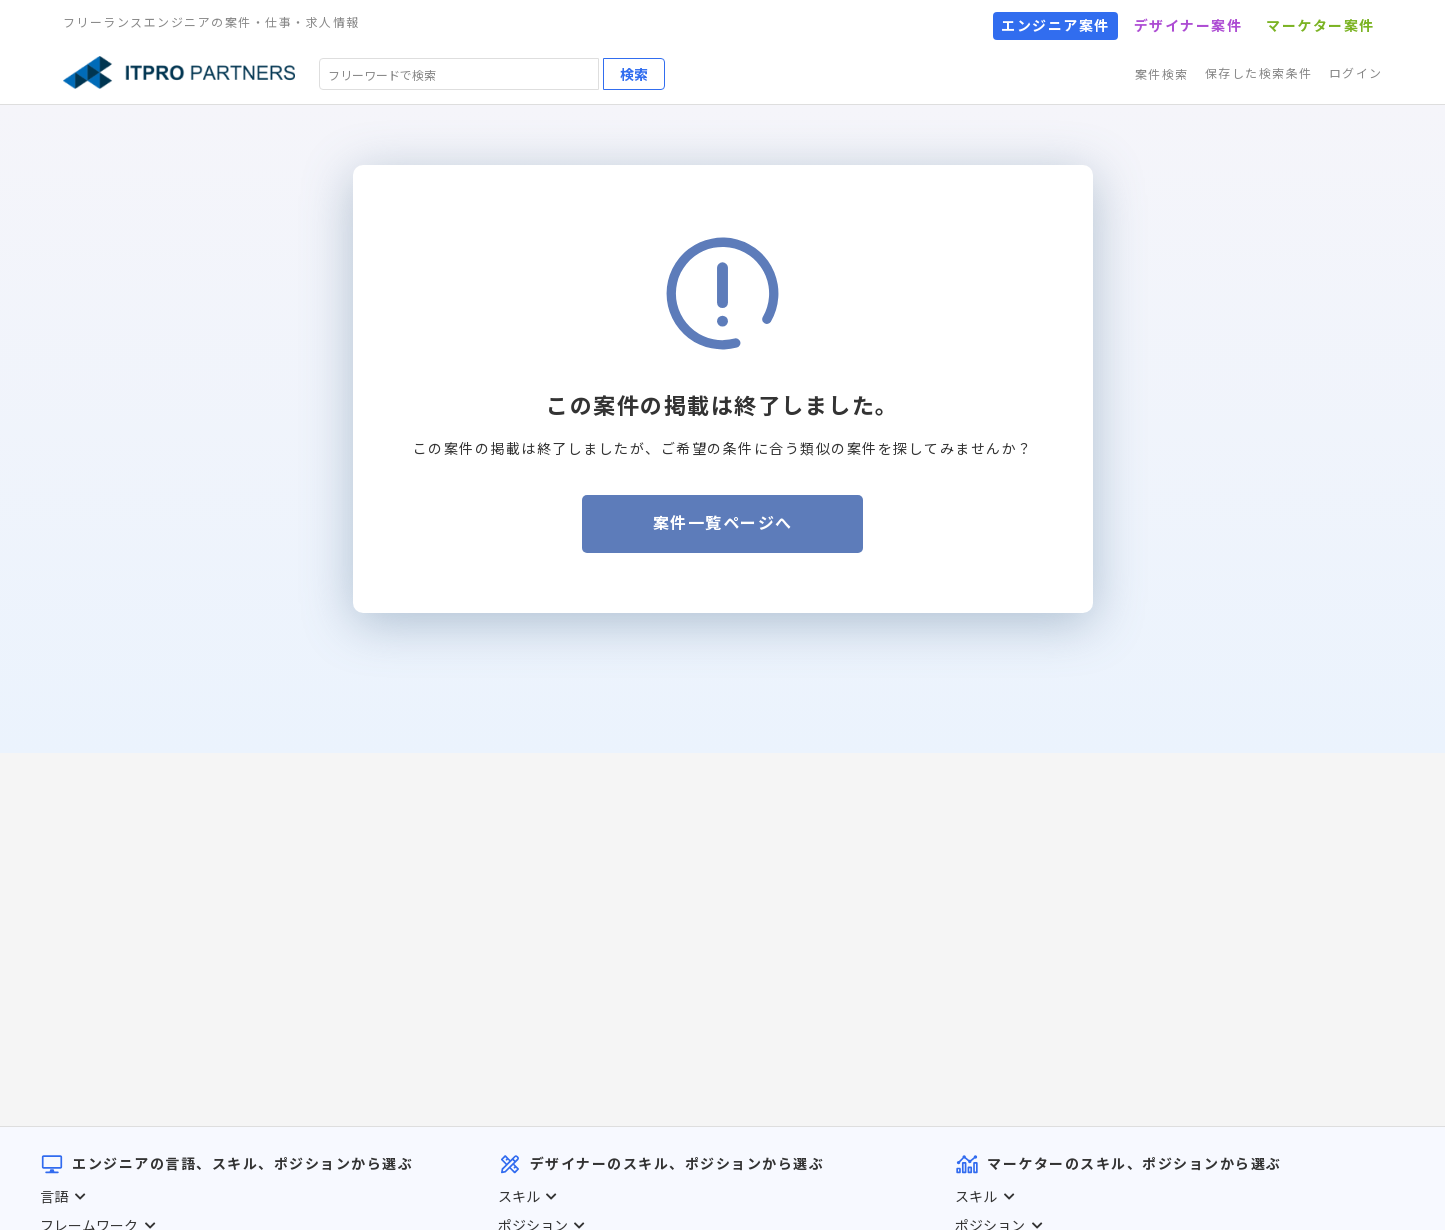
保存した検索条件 (1259, 73)
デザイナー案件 (1188, 26)
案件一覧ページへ (723, 523)
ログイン (1356, 73)
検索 (634, 74)
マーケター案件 (1320, 26)
